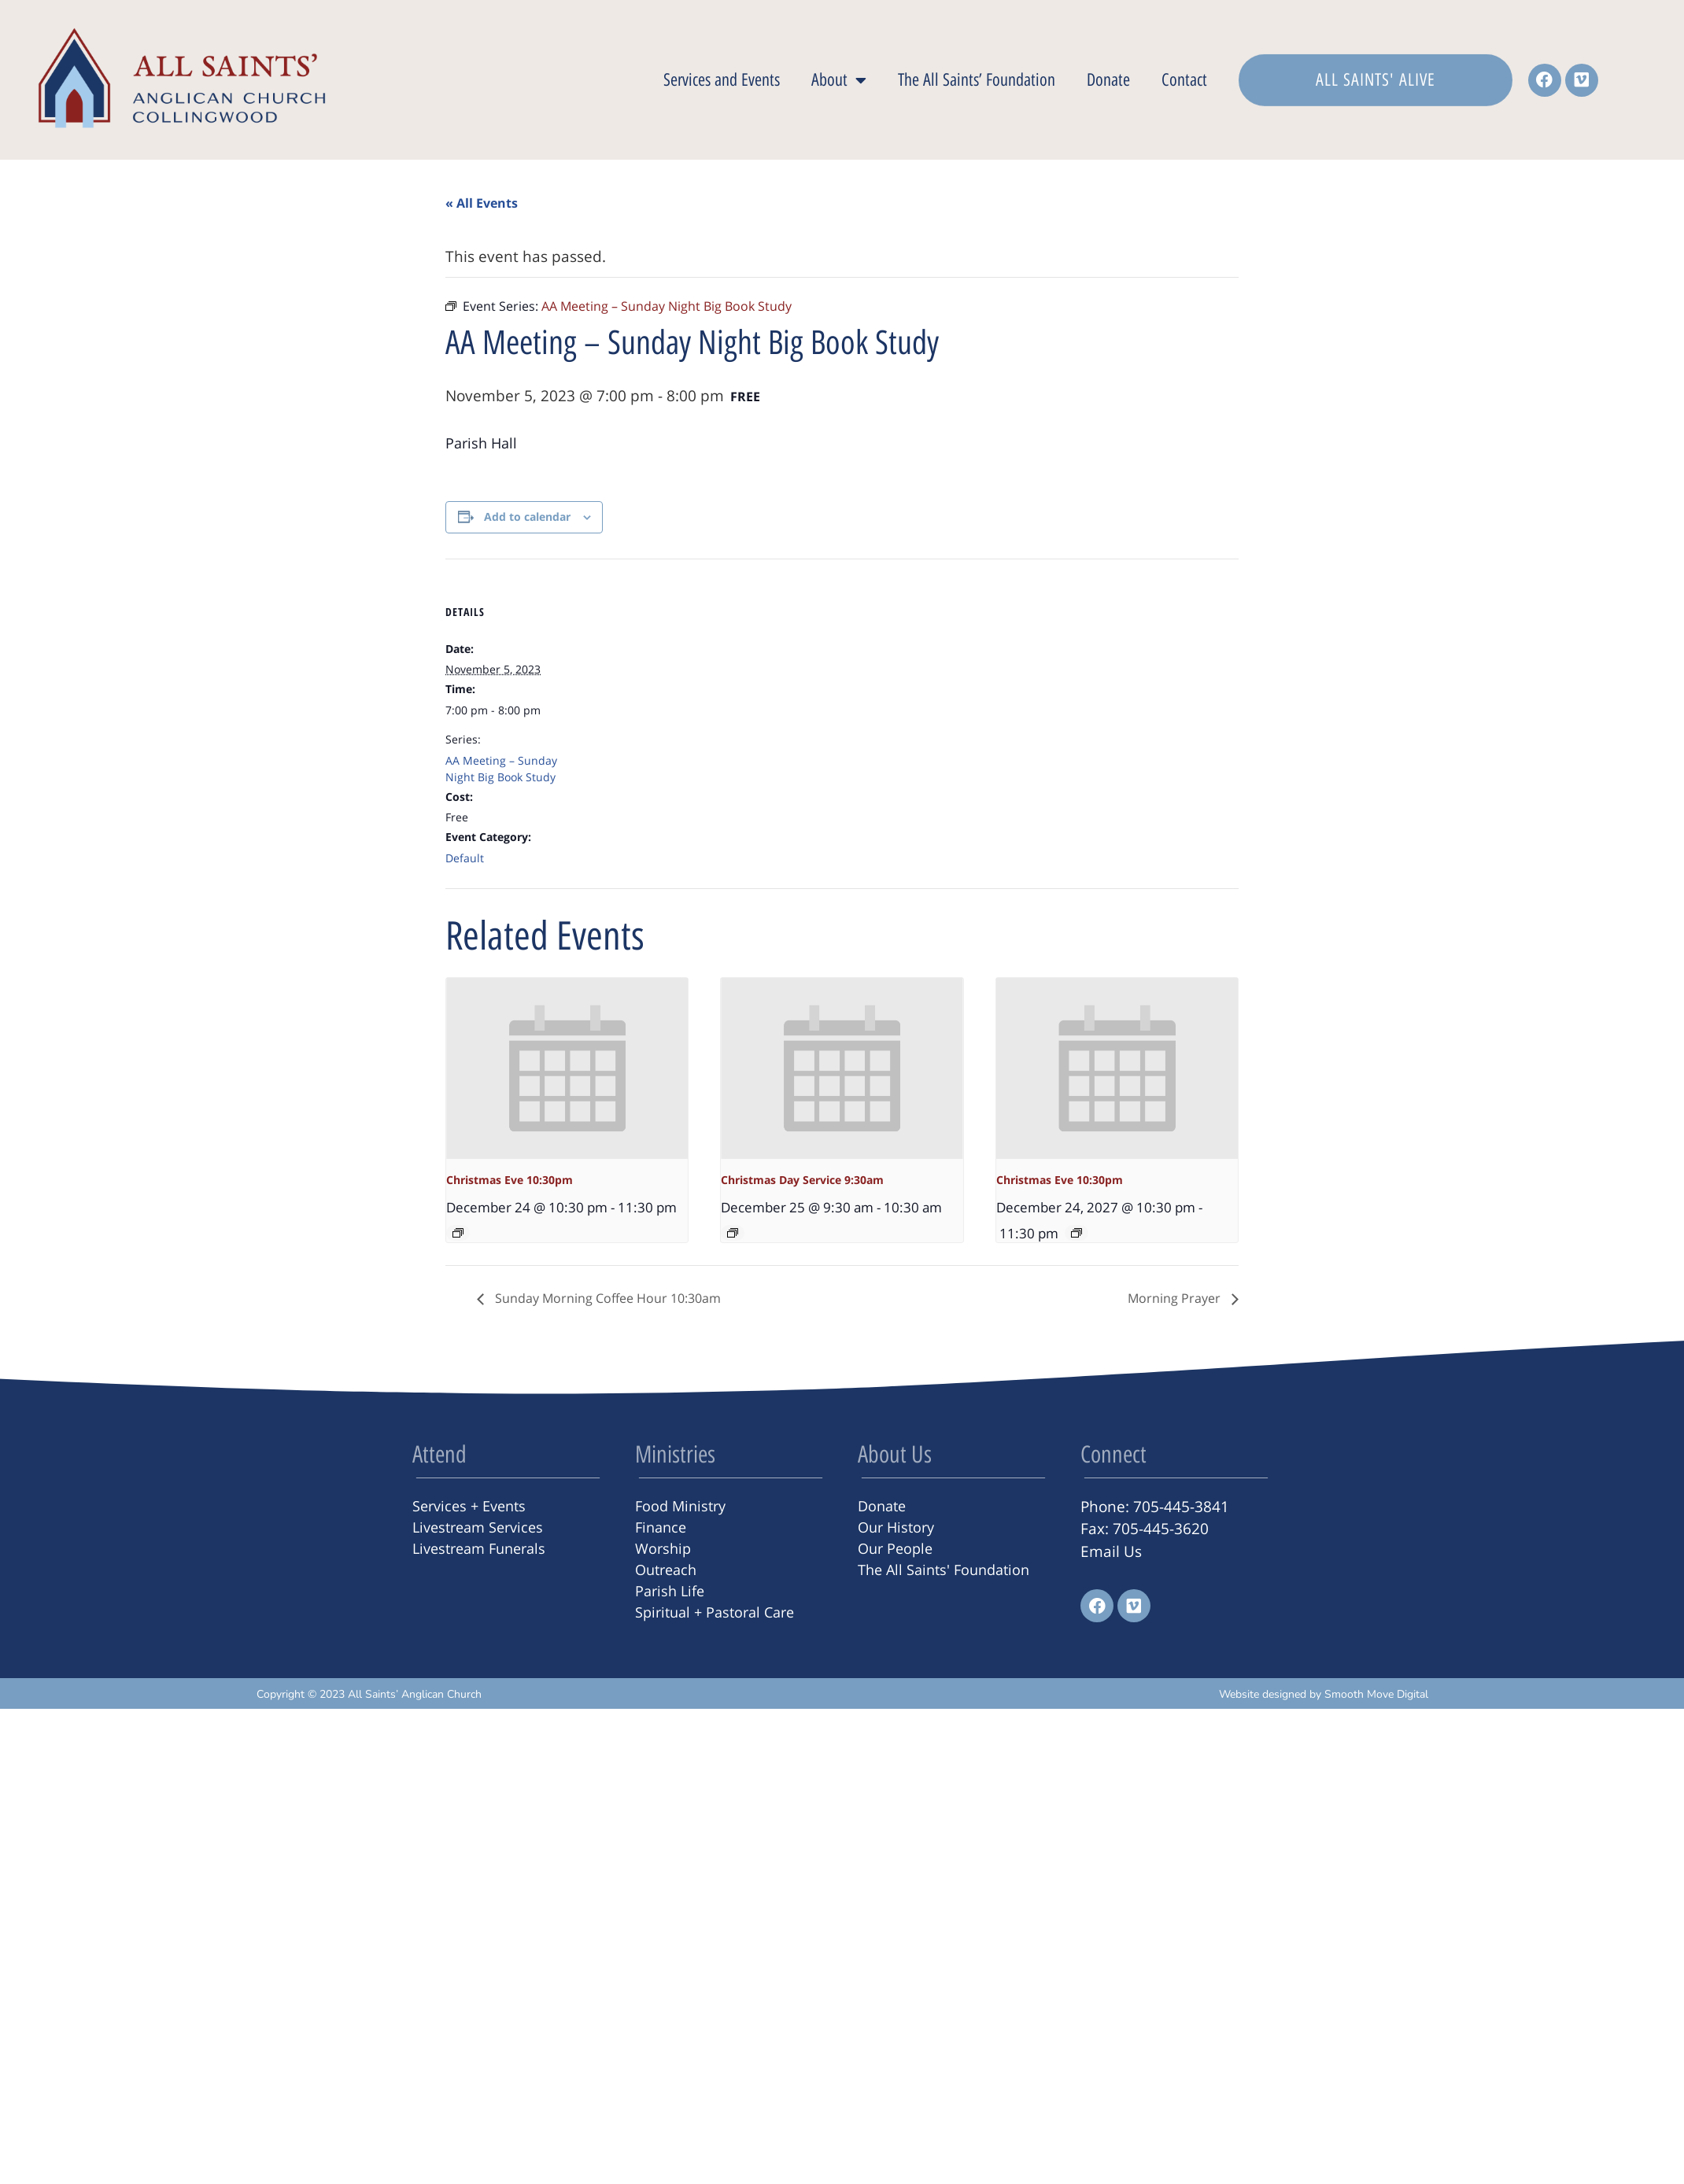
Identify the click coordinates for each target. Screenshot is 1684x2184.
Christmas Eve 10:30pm (509, 1179)
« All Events (481, 203)
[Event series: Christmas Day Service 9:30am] (732, 1233)
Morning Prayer (1176, 1298)
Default (464, 857)
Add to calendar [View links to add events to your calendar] (527, 516)
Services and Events (721, 79)
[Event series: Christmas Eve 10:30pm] (457, 1233)
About (838, 80)
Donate (1108, 79)
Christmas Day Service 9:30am (802, 1179)
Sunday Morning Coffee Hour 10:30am (606, 1298)
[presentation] (567, 1068)
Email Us (1111, 1551)
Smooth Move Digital (1376, 1694)
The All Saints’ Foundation (976, 79)
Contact (1184, 79)
